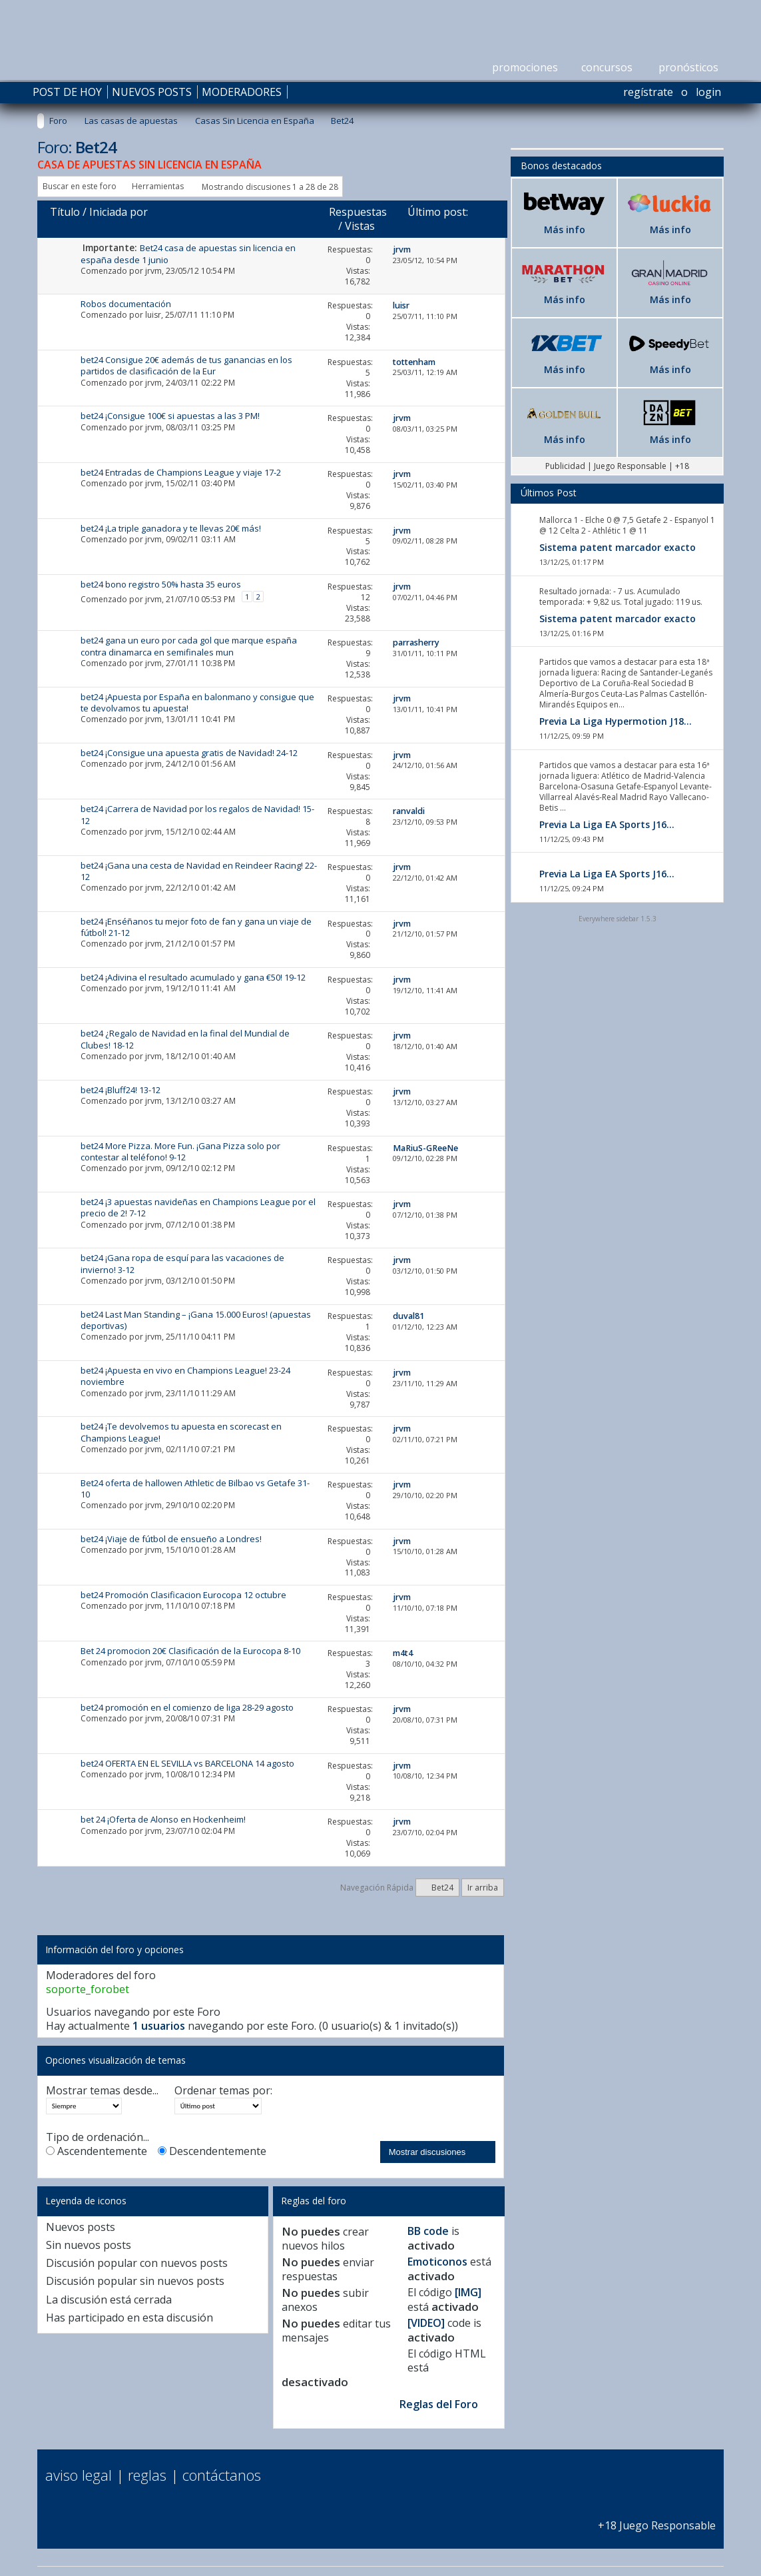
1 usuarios (158, 2025)
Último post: (437, 212)
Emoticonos (437, 2261)
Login (708, 92)
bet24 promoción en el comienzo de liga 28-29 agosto (187, 1707)
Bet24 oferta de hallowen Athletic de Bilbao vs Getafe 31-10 (195, 1488)
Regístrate (648, 92)
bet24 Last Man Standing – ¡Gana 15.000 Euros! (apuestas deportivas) (196, 1320)
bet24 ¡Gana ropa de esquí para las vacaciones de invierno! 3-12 (182, 1263)
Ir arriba (482, 1887)
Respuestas (358, 212)
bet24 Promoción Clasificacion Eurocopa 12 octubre (183, 1595)
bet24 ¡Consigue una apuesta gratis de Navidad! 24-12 (189, 753)
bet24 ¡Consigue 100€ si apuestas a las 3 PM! (170, 416)
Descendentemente (212, 2151)
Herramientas (158, 186)
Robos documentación (126, 304)
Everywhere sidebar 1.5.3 (617, 918)
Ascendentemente (96, 2151)
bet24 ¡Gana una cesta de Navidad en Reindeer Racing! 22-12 (199, 871)
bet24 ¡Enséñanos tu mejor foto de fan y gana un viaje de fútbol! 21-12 (196, 927)
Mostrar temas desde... (102, 2091)
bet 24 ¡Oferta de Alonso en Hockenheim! (163, 1819)
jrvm (153, 270)
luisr (153, 314)
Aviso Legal (78, 2475)
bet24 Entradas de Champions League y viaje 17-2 (181, 472)
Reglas (147, 2475)
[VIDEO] (426, 2323)
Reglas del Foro (438, 2404)
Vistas (360, 225)
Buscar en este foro (80, 186)
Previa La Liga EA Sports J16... (606, 824)
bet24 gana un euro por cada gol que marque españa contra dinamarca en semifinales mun (189, 645)
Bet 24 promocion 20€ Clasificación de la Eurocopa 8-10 (190, 1651)
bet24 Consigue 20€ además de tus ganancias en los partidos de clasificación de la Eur (186, 365)
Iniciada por (118, 212)
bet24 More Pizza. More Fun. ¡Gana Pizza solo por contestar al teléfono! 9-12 (180, 1151)
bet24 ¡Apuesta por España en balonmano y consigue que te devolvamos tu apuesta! (197, 702)
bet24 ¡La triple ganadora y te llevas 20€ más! (171, 528)
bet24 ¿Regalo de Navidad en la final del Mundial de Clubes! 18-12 (185, 1039)
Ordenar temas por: (223, 2091)
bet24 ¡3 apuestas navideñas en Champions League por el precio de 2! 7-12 (198, 1207)
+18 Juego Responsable (657, 2518)
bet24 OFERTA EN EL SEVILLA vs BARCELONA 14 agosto (187, 1763)
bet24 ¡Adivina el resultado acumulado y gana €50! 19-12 (193, 977)
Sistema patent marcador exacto (617, 547)
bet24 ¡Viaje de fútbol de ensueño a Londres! (171, 1539)
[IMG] (468, 2292)
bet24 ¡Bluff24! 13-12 (120, 1090)
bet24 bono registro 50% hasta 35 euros (161, 584)
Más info (564, 229)
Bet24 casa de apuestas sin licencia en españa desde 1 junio (188, 253)
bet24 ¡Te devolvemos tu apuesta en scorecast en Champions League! (181, 1432)
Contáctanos (221, 2475)
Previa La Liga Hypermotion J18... (615, 721)
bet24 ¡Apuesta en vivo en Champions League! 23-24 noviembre (185, 1376)
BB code (428, 2231)
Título (65, 212)
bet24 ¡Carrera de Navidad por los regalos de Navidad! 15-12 (197, 814)
